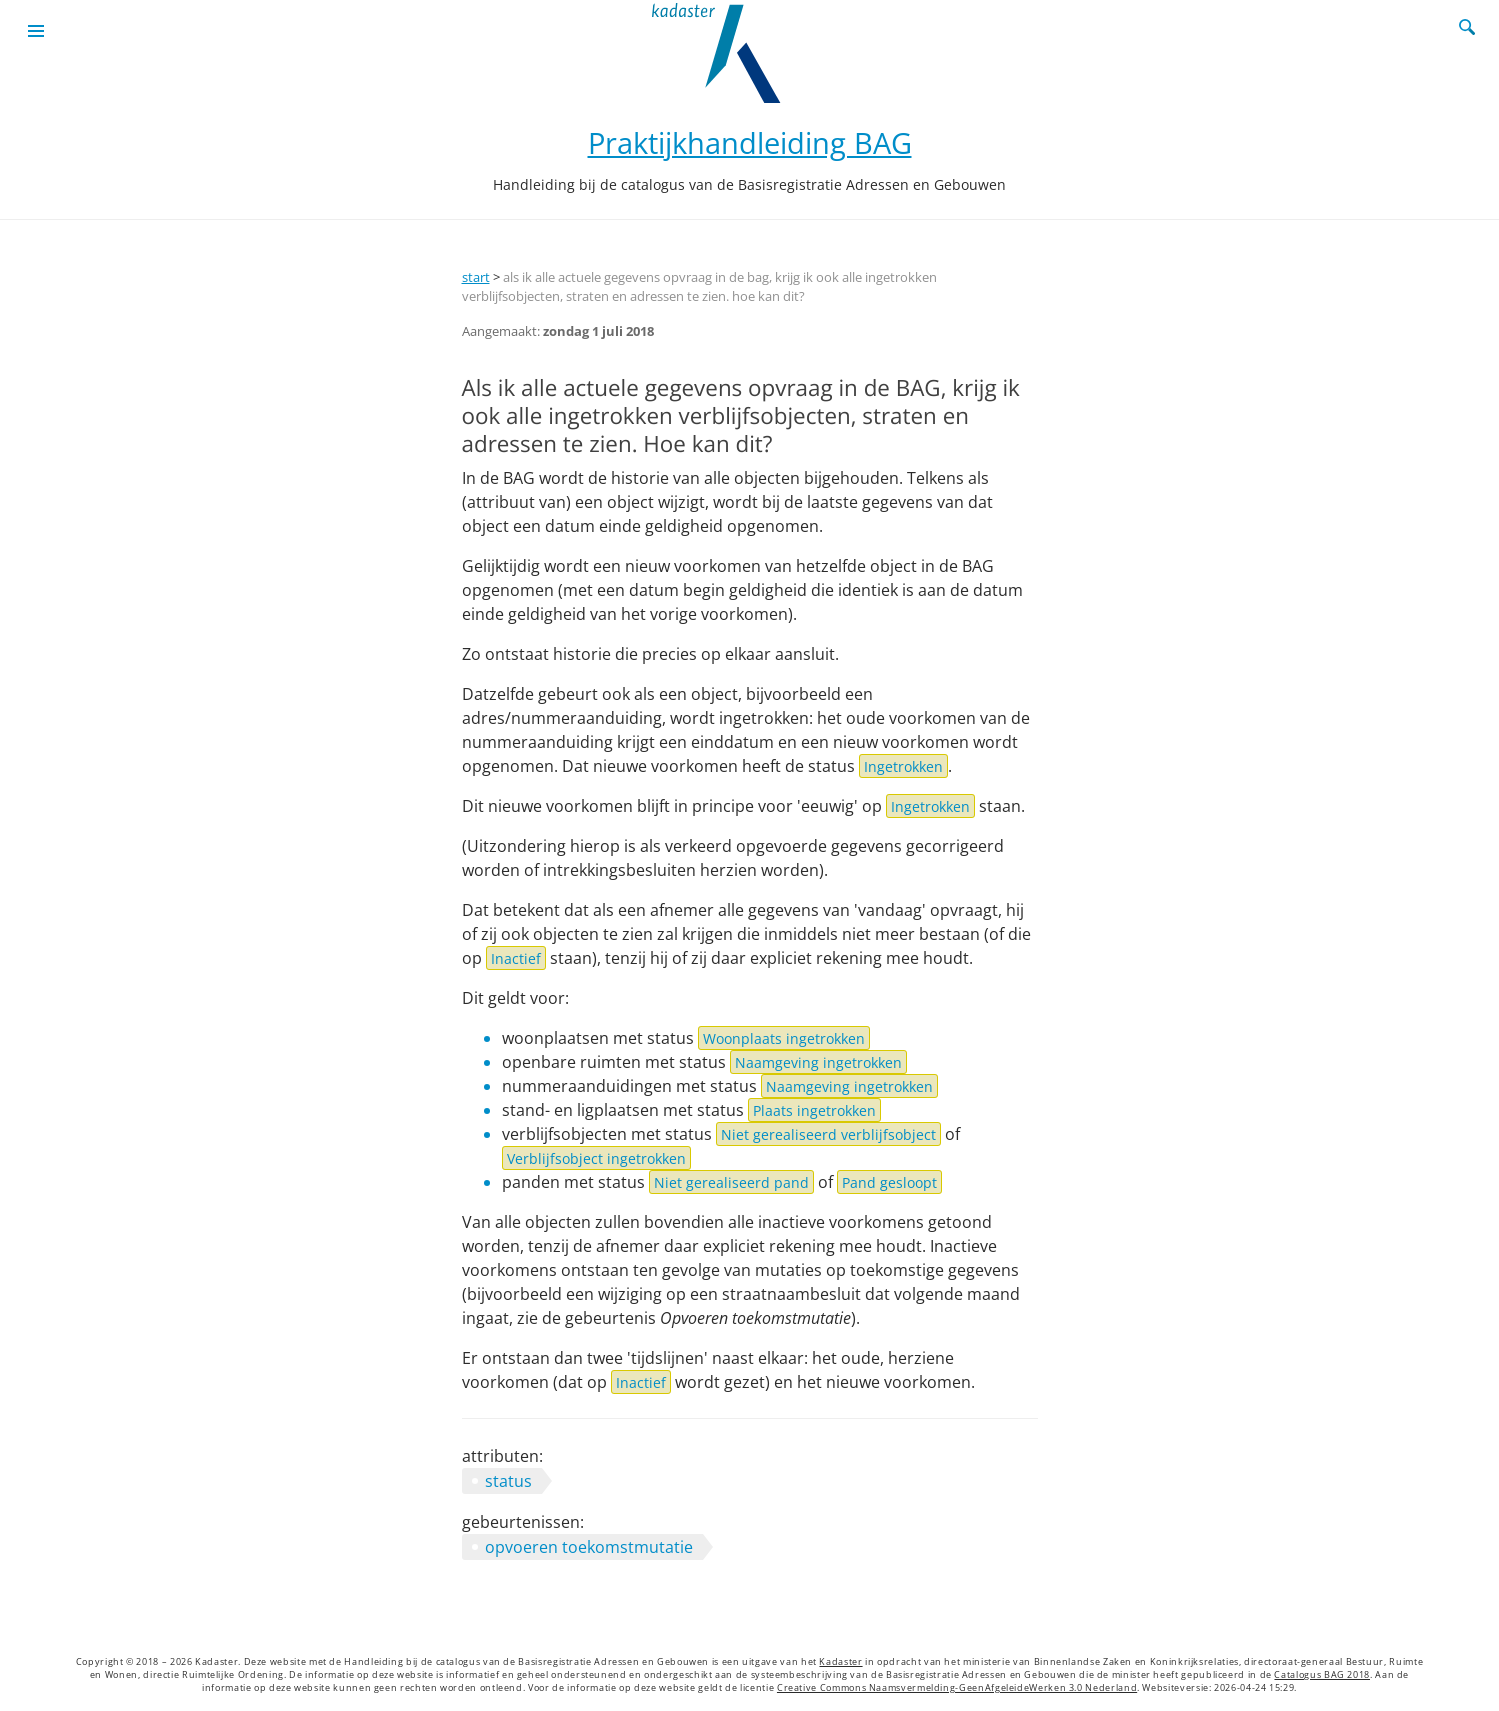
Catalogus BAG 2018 (1322, 1675)
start (476, 277)
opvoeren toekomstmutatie (589, 1547)
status (508, 1481)
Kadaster (840, 1662)
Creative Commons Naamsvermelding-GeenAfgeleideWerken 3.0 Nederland (957, 1688)
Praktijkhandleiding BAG (750, 142)
